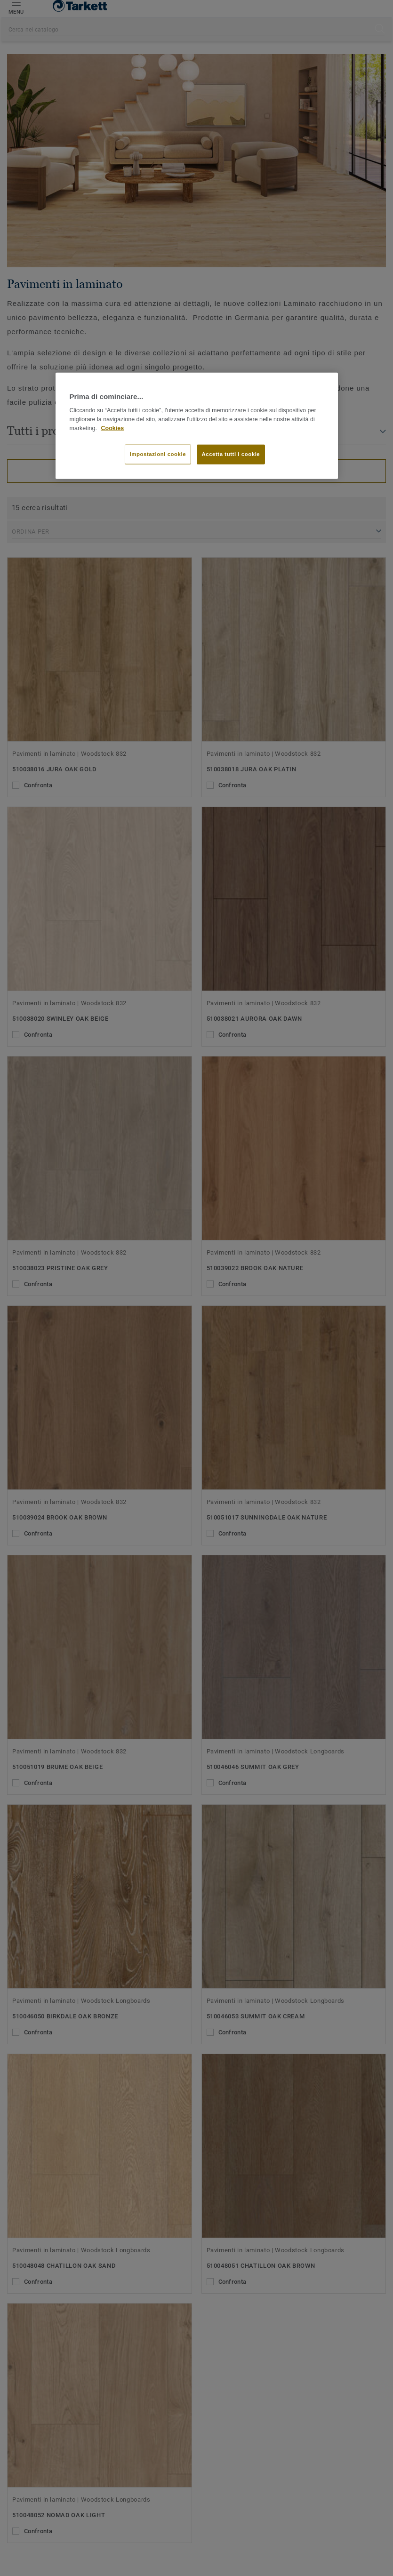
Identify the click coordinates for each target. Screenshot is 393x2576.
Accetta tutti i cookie (231, 453)
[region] (197, 426)
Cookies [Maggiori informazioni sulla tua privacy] (112, 428)
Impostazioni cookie (158, 453)
